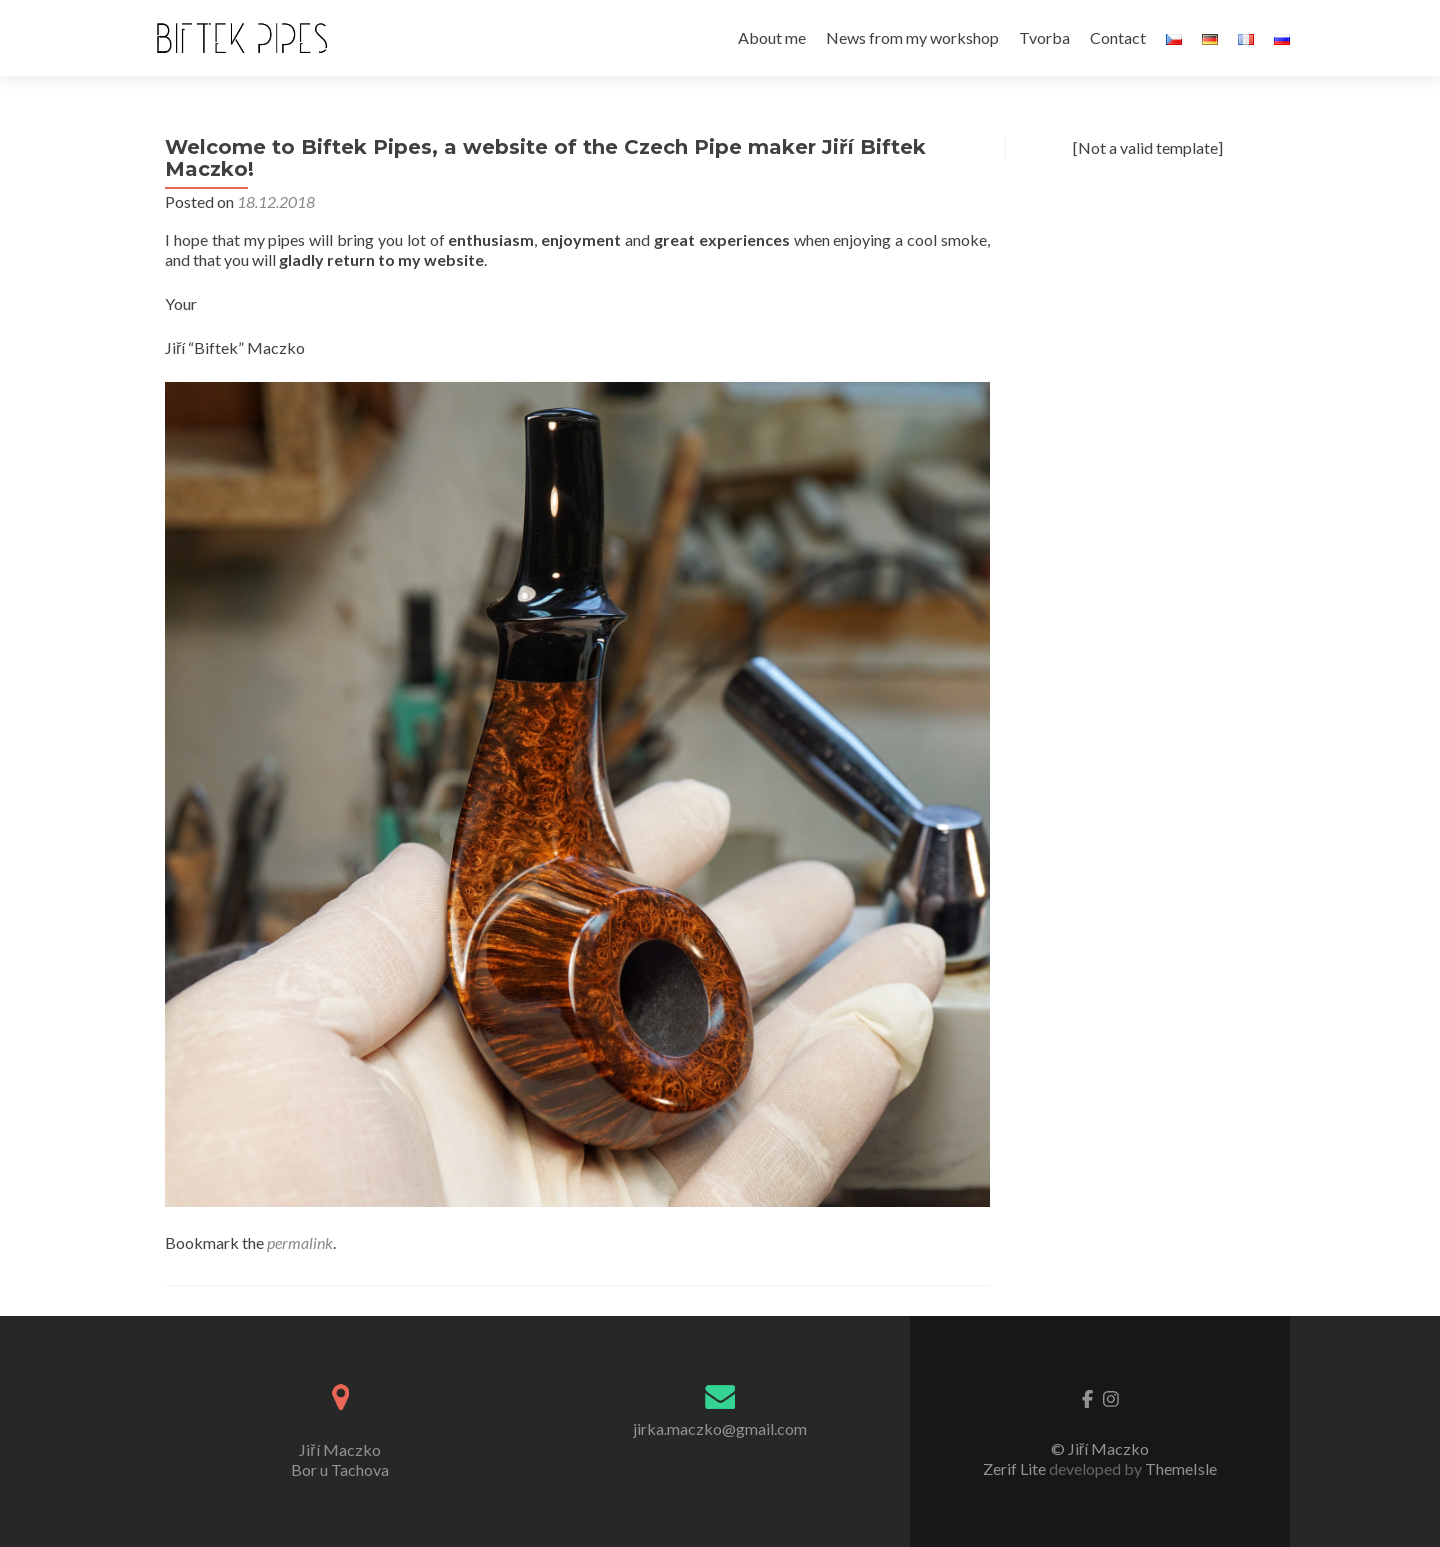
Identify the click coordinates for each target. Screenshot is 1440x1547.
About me (772, 37)
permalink (300, 1242)
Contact (1118, 37)
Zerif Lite (1016, 1468)
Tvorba (1044, 37)
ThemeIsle (1181, 1468)
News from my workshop (912, 37)
